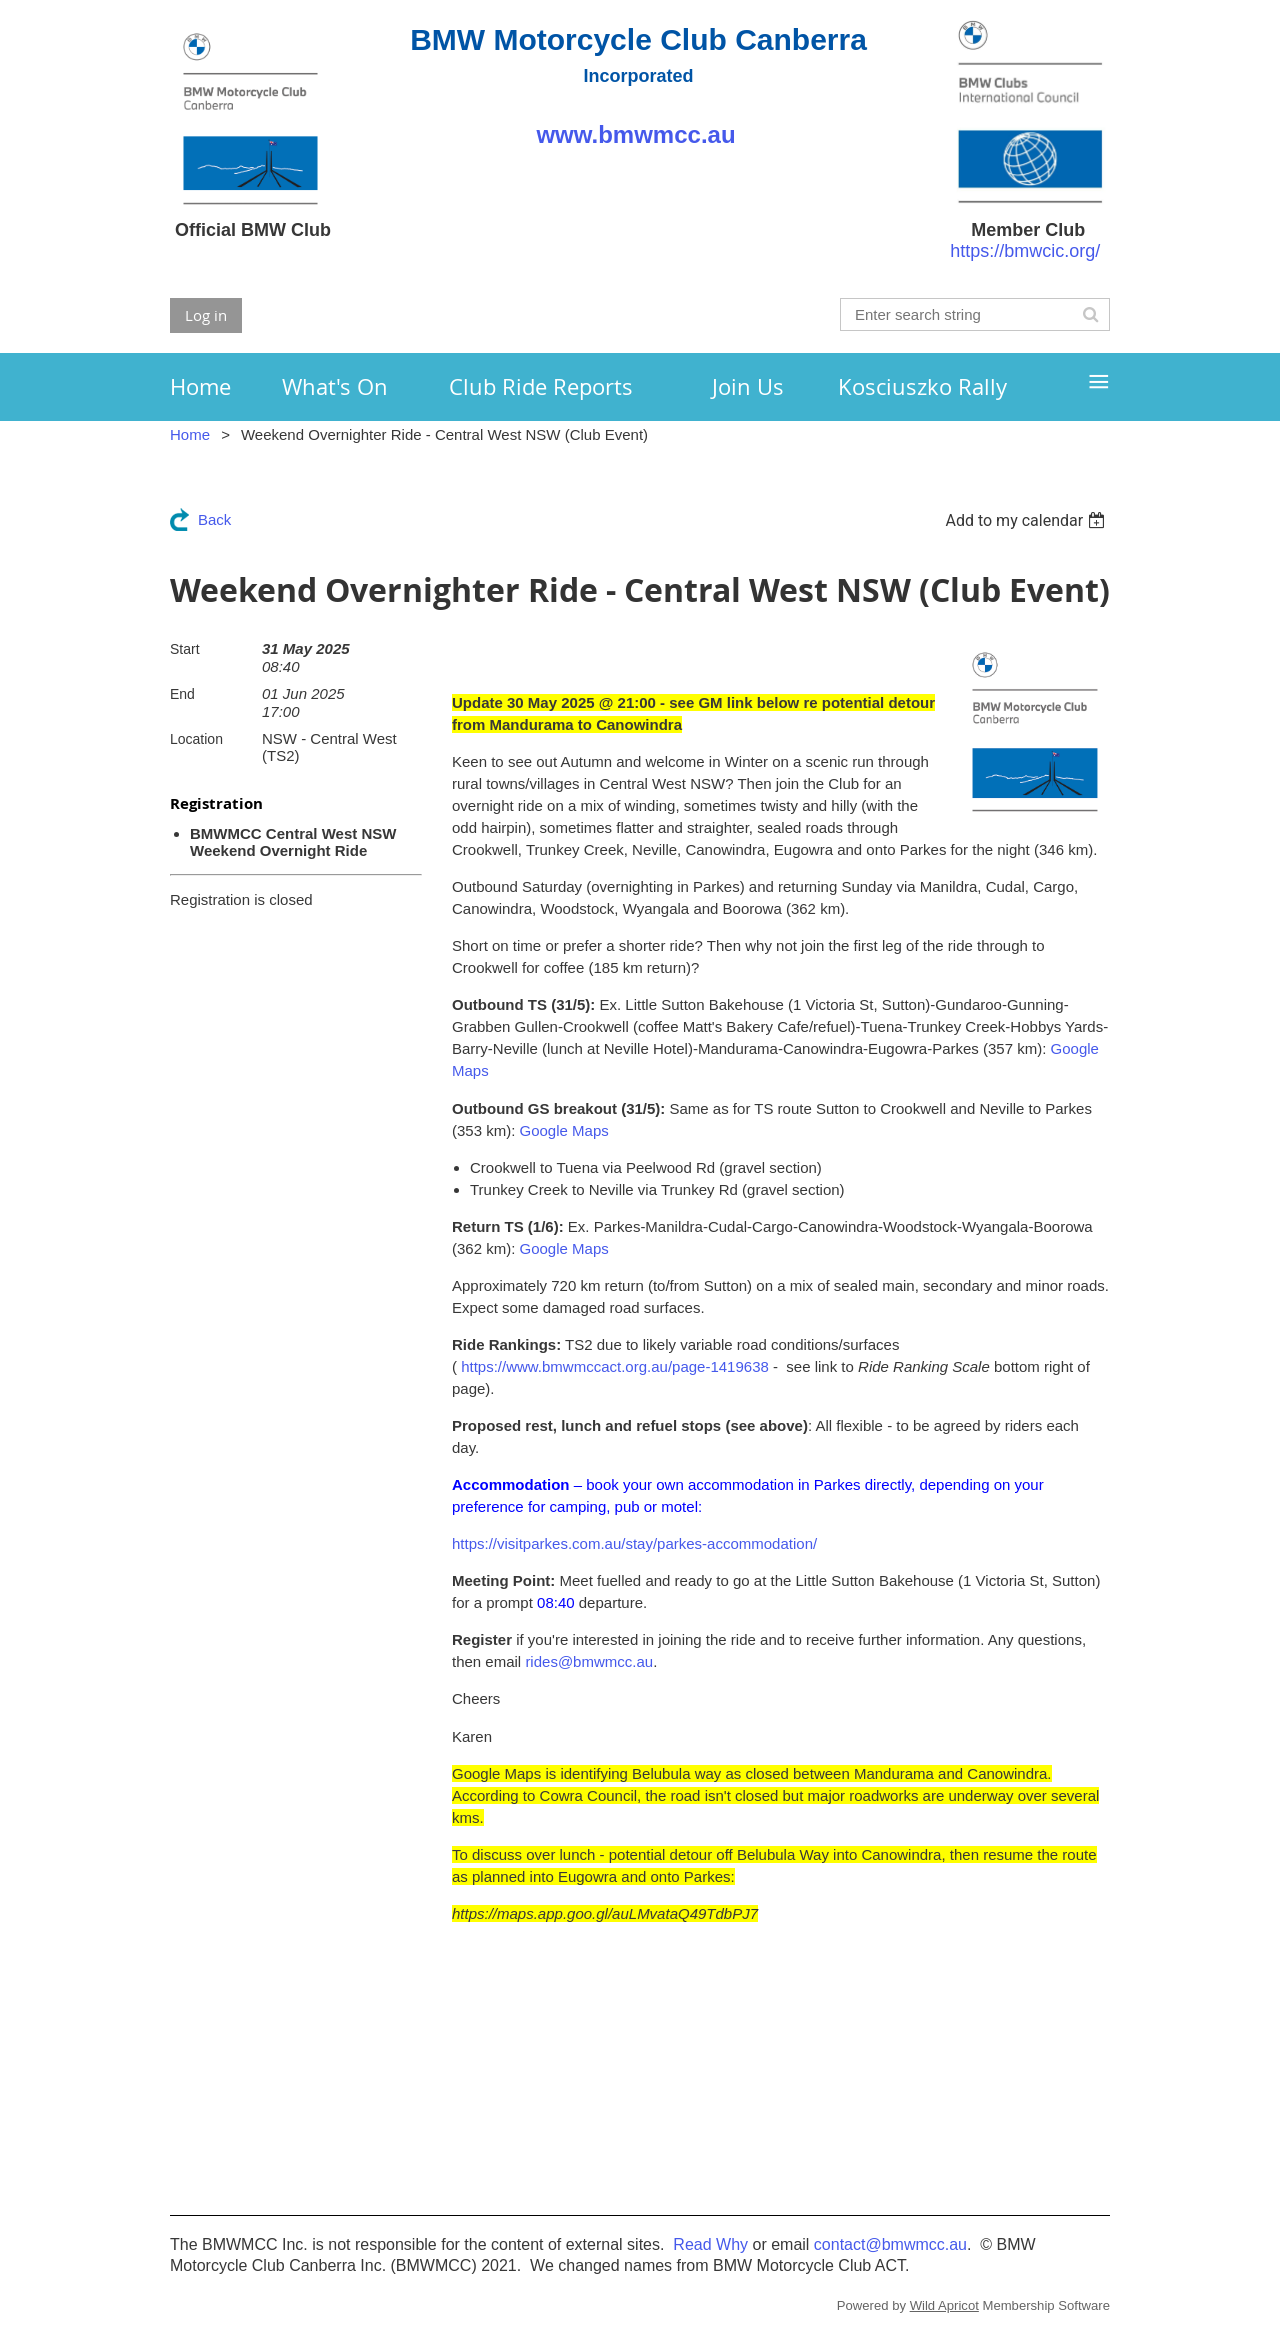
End (182, 694)
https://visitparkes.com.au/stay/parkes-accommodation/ (634, 1543)
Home (190, 434)
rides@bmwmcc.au (589, 1661)
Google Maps (564, 1130)
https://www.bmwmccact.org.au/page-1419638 (615, 1366)
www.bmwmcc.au (638, 134)
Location (196, 739)
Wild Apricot (944, 2305)
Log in (206, 315)
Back (214, 519)
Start (185, 649)
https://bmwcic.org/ (1025, 251)
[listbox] (1027, 520)
